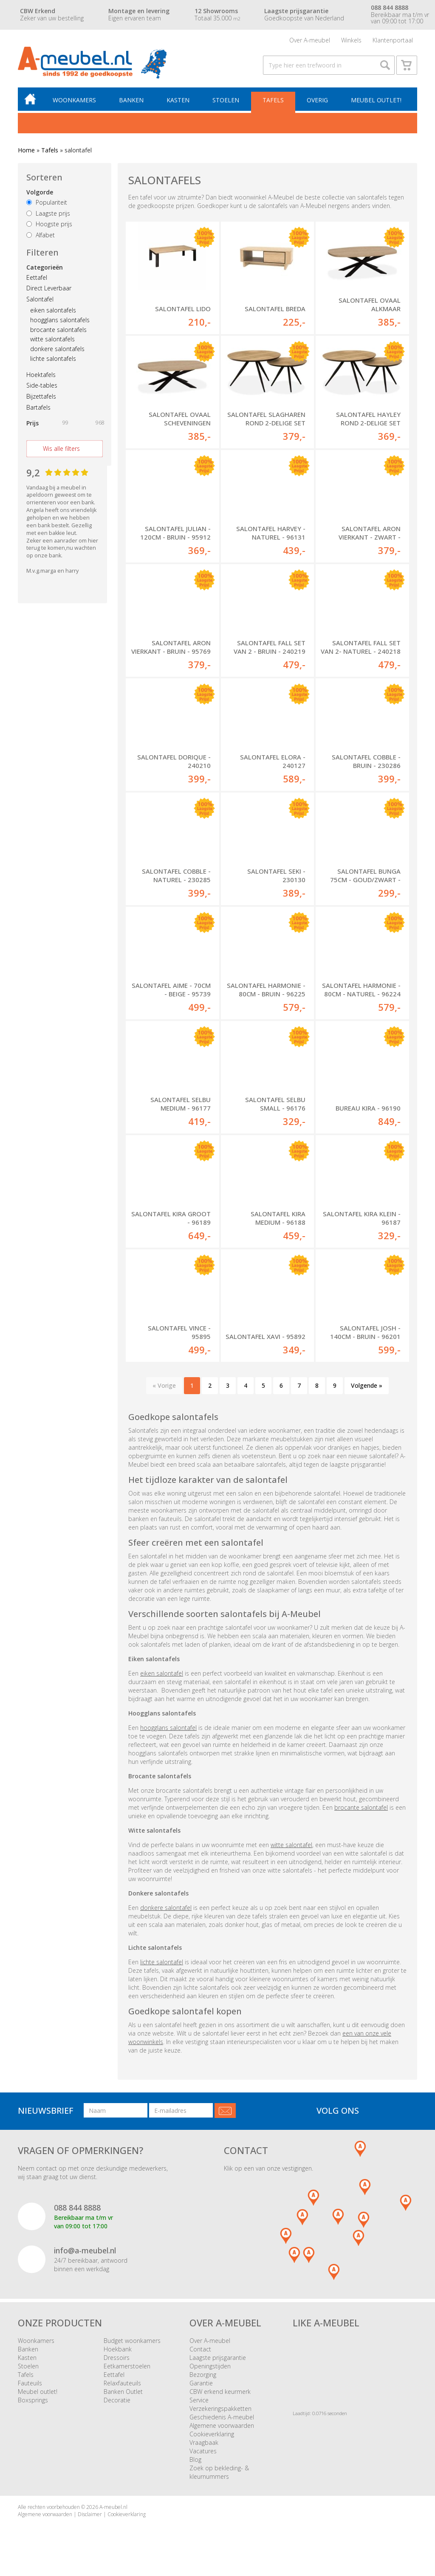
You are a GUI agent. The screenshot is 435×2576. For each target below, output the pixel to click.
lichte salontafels (53, 359)
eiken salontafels (53, 311)
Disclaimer (90, 2514)
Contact (200, 2349)
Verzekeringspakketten (220, 2409)
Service (199, 2400)
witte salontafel (291, 1845)
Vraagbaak (203, 2443)
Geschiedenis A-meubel (221, 2417)
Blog (195, 2460)
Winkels (351, 40)
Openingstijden (210, 2366)
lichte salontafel (161, 1962)
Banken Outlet (123, 2392)
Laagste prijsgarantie (217, 2358)
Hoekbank (118, 2349)
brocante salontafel (361, 1808)
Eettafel (36, 277)
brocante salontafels (58, 330)
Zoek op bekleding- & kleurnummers (219, 2472)
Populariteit (46, 203)
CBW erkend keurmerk (220, 2392)
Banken (131, 100)
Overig (317, 100)
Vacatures (203, 2451)
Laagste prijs (48, 213)
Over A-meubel (309, 40)
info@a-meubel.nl (85, 2251)
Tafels (273, 100)
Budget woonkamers (132, 2341)
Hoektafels (41, 375)
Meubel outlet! (376, 100)
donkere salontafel (166, 1908)
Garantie (201, 2383)
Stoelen (225, 100)
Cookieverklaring (211, 2434)
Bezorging (202, 2375)
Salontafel (40, 299)
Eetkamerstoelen (127, 2366)
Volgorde (39, 192)
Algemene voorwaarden (221, 2426)
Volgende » (366, 1386)
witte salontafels (52, 339)
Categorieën (44, 267)
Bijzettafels (41, 397)
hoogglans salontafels (60, 320)
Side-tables (41, 386)
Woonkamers (74, 100)
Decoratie (117, 2400)
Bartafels (38, 408)
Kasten (178, 100)
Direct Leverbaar (48, 288)
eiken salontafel (161, 1674)
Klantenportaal (393, 40)
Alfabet (40, 235)
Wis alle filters (61, 449)
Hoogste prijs (49, 224)
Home (26, 150)
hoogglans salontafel (168, 1728)
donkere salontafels (57, 349)
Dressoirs (117, 2358)
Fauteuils (30, 2383)
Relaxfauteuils (122, 2383)
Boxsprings (33, 2400)
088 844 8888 (77, 2208)
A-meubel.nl (113, 2507)
